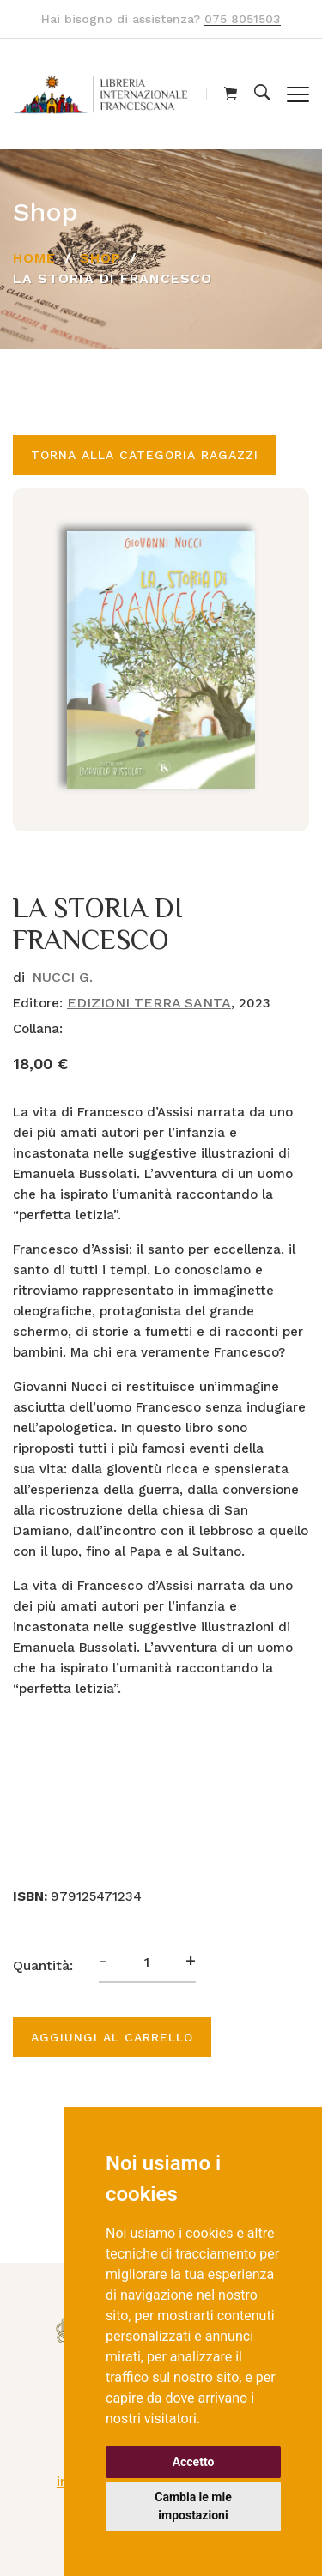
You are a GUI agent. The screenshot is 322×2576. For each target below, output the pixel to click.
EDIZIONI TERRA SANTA (149, 1003)
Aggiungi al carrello (112, 2037)
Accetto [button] (194, 2462)
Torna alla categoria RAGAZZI (144, 455)
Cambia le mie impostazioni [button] (193, 2506)
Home (34, 258)
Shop (100, 258)
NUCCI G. (62, 977)
